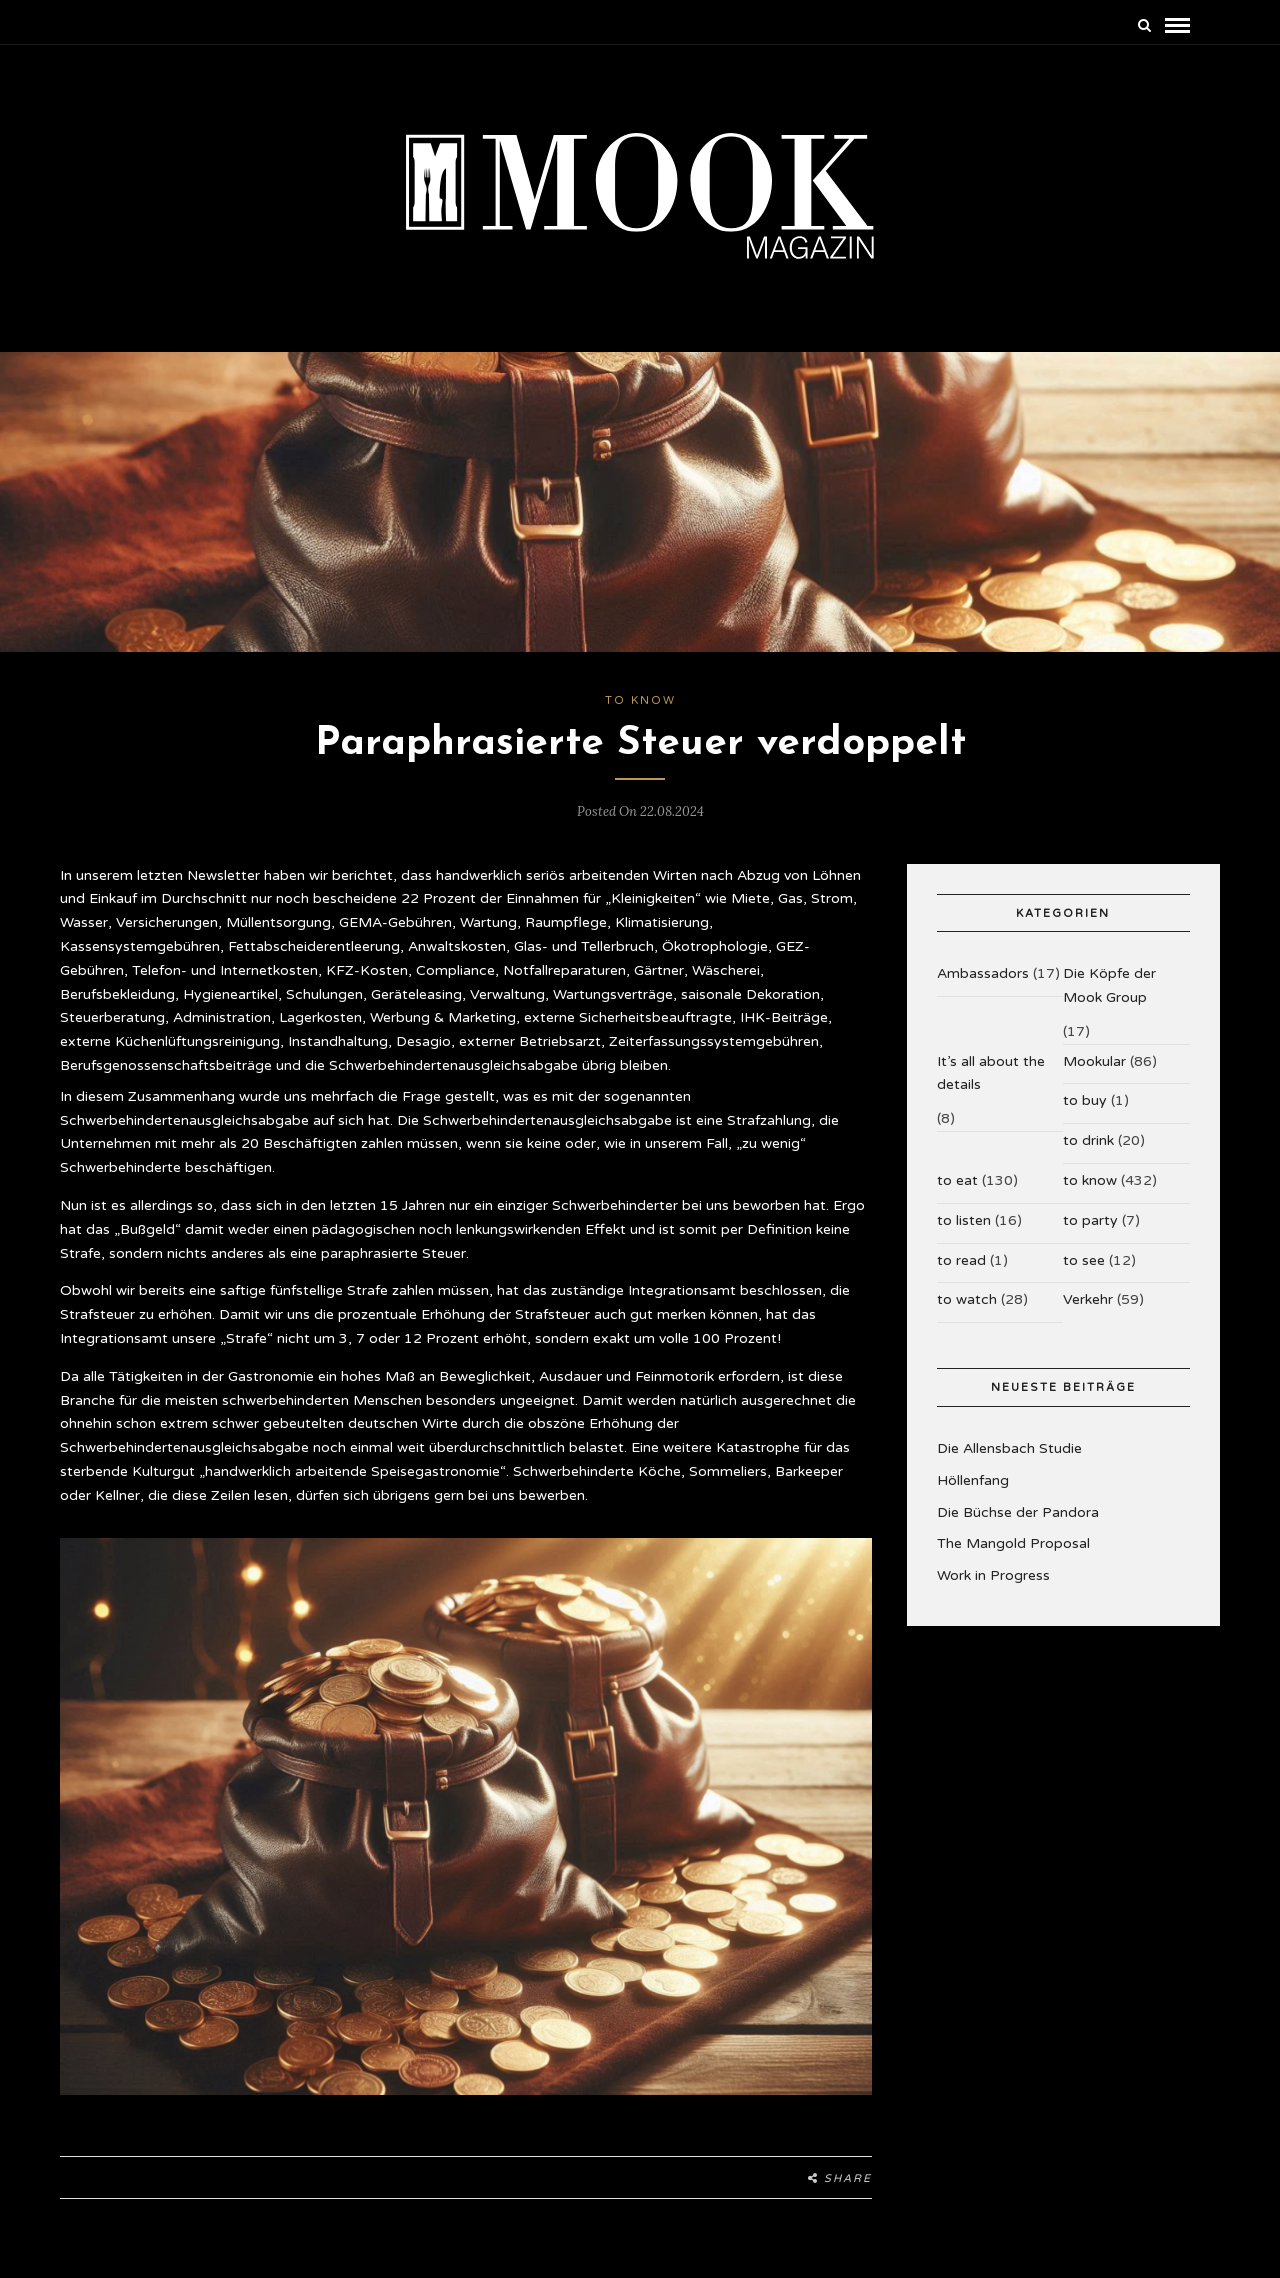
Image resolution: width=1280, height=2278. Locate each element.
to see (1084, 1260)
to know (640, 700)
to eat (957, 1180)
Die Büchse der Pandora (1018, 1512)
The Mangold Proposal (1013, 1543)
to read (961, 1260)
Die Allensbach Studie (1009, 1448)
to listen (964, 1220)
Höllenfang (973, 1480)
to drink (1088, 1140)
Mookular (1094, 1061)
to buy (1085, 1100)
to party (1090, 1220)
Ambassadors (983, 973)
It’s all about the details (991, 1073)
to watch (967, 1299)
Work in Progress (993, 1575)
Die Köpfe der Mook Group (1109, 985)
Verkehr (1088, 1299)
